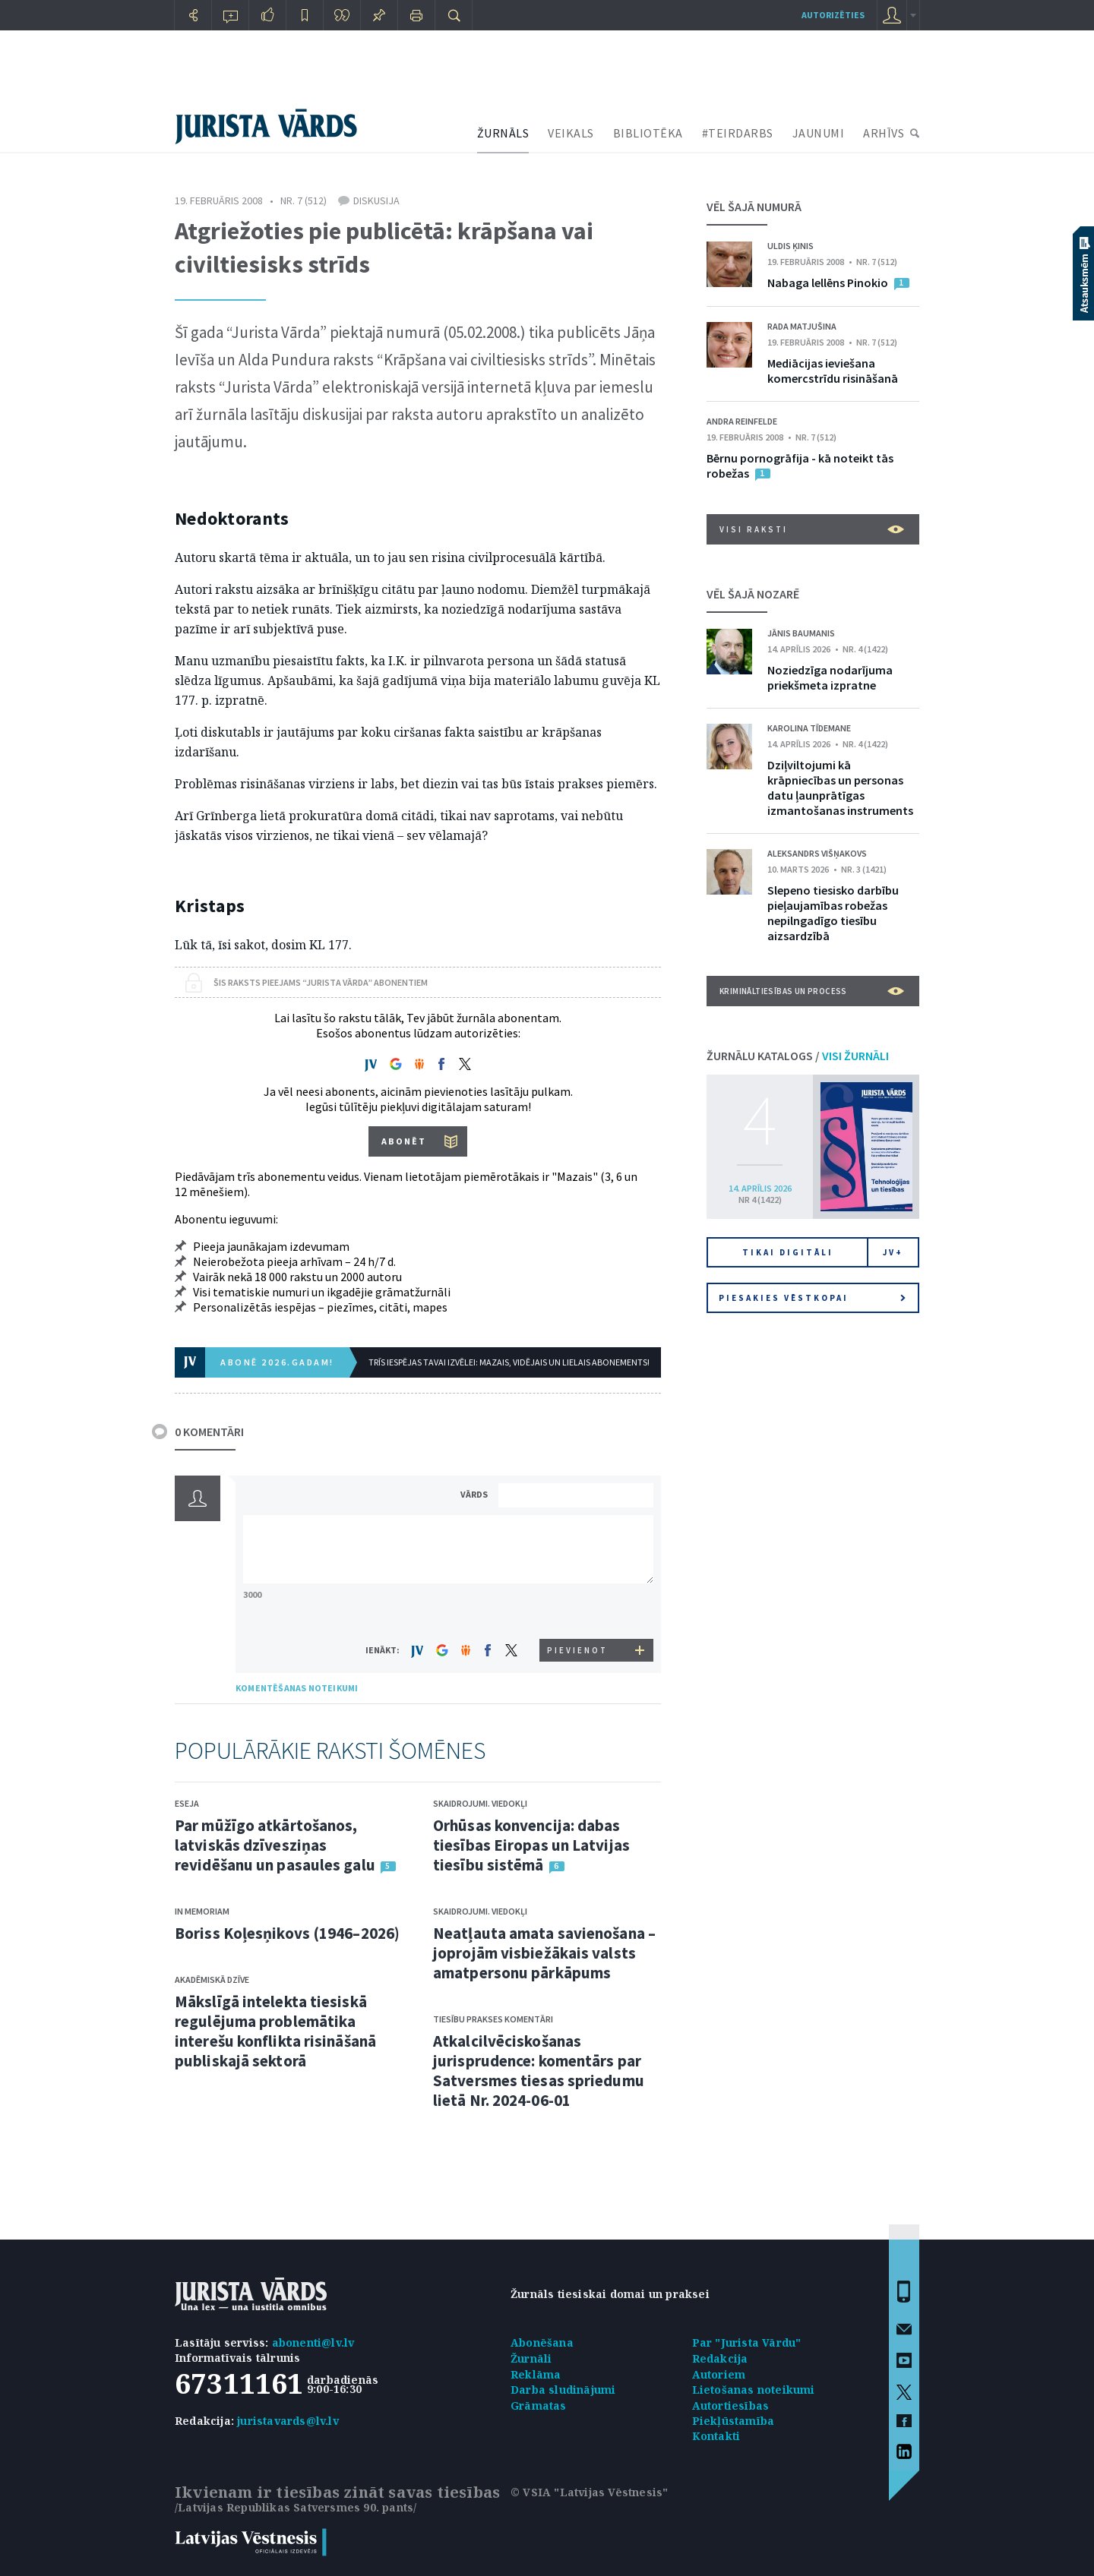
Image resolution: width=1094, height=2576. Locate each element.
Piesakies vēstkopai (812, 1298)
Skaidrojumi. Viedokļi (480, 1803)
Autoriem (719, 2374)
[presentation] (578, 1610)
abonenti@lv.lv (313, 2342)
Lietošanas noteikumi (753, 2389)
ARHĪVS (883, 132)
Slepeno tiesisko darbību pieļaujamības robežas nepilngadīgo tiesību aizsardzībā (833, 912)
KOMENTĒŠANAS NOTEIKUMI (297, 1688)
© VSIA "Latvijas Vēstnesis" (589, 2492)
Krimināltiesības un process (811, 991)
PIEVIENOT (577, 1650)
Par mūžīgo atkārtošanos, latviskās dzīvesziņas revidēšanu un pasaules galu (275, 1845)
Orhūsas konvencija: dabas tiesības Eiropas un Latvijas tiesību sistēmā (531, 1845)
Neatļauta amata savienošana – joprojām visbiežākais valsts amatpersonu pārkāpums (544, 1953)
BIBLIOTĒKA (648, 132)
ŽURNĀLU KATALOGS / (798, 1055)
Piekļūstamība (733, 2420)
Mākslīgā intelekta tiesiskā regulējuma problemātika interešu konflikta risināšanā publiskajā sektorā (275, 2031)
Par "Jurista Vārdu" (747, 2342)
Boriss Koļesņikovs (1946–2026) (287, 1933)
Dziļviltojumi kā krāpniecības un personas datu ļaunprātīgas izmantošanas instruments (840, 787)
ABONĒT (403, 1141)
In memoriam (202, 1911)
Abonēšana (542, 2342)
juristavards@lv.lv (288, 2420)
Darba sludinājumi (563, 2389)
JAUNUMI (818, 132)
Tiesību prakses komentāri (493, 2019)
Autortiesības (731, 2405)
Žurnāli (531, 2358)
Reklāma (536, 2374)
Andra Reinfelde (742, 421)
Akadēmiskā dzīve (212, 1979)
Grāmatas (539, 2405)
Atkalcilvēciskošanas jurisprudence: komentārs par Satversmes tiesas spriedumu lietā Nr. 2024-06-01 (538, 2070)
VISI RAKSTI (811, 529)
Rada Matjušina (801, 326)
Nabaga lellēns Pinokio (827, 282)
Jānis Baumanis (801, 633)
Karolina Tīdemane (809, 728)
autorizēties (833, 15)
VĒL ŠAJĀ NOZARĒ (753, 593)
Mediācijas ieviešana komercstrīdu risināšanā (832, 370)
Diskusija (376, 200)
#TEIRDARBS (737, 132)
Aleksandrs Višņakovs (817, 853)
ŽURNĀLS (503, 132)
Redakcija (720, 2358)
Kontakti (716, 2436)
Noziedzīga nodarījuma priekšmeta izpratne (830, 677)
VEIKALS (571, 132)
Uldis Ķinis (790, 245)
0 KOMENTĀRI (209, 1431)
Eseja (187, 1803)
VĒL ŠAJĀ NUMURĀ (754, 206)
